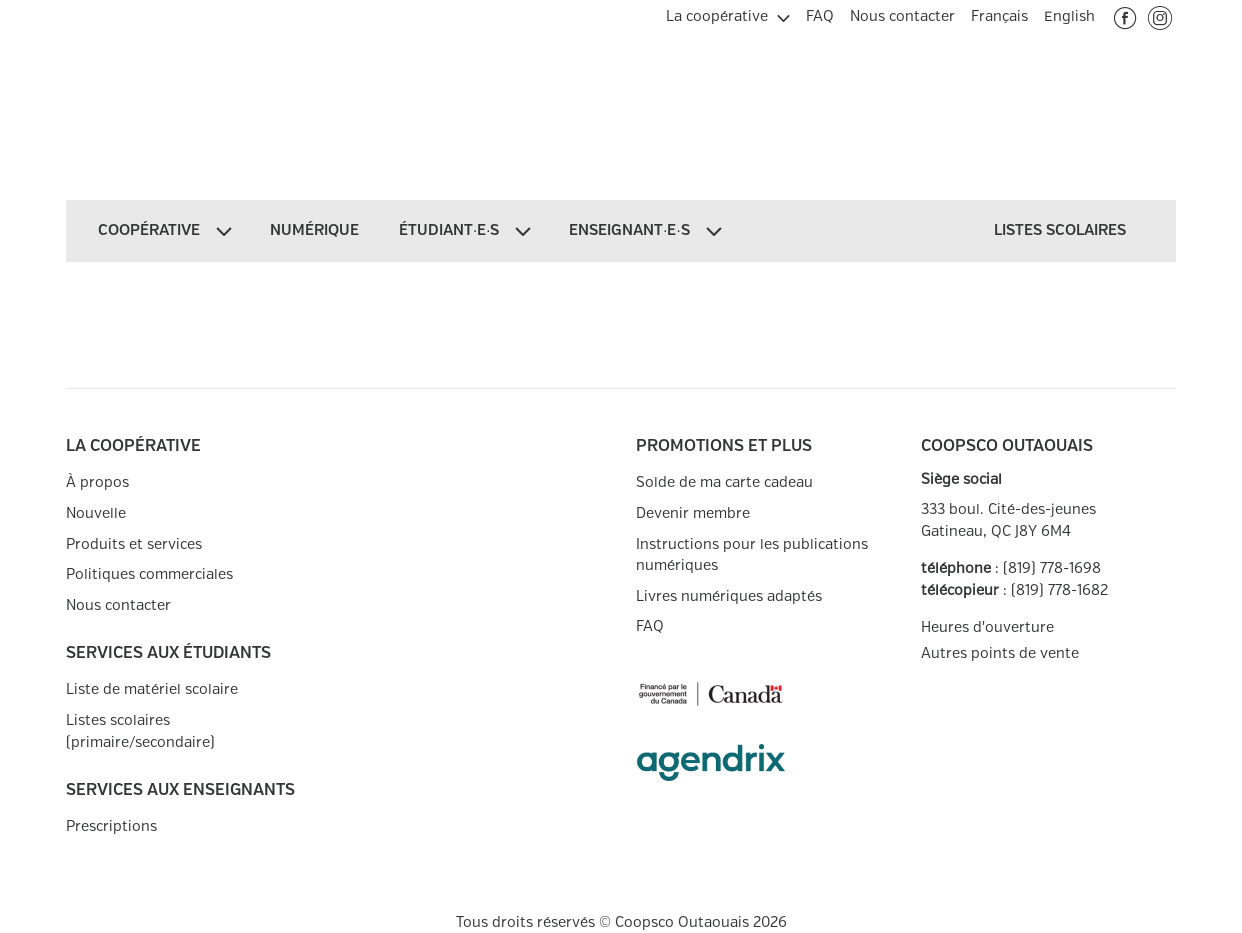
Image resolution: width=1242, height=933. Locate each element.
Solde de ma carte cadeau (724, 482)
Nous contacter (118, 605)
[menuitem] (728, 14)
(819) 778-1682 (1059, 590)
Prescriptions (111, 826)
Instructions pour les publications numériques (752, 555)
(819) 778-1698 (1052, 568)
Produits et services (134, 544)
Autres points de (1000, 654)
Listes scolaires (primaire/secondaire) (140, 731)
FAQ (650, 626)
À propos (97, 482)
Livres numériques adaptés (729, 596)
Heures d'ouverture (987, 627)
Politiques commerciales (149, 574)
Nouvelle (96, 513)
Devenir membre (693, 513)
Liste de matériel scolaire (152, 689)
